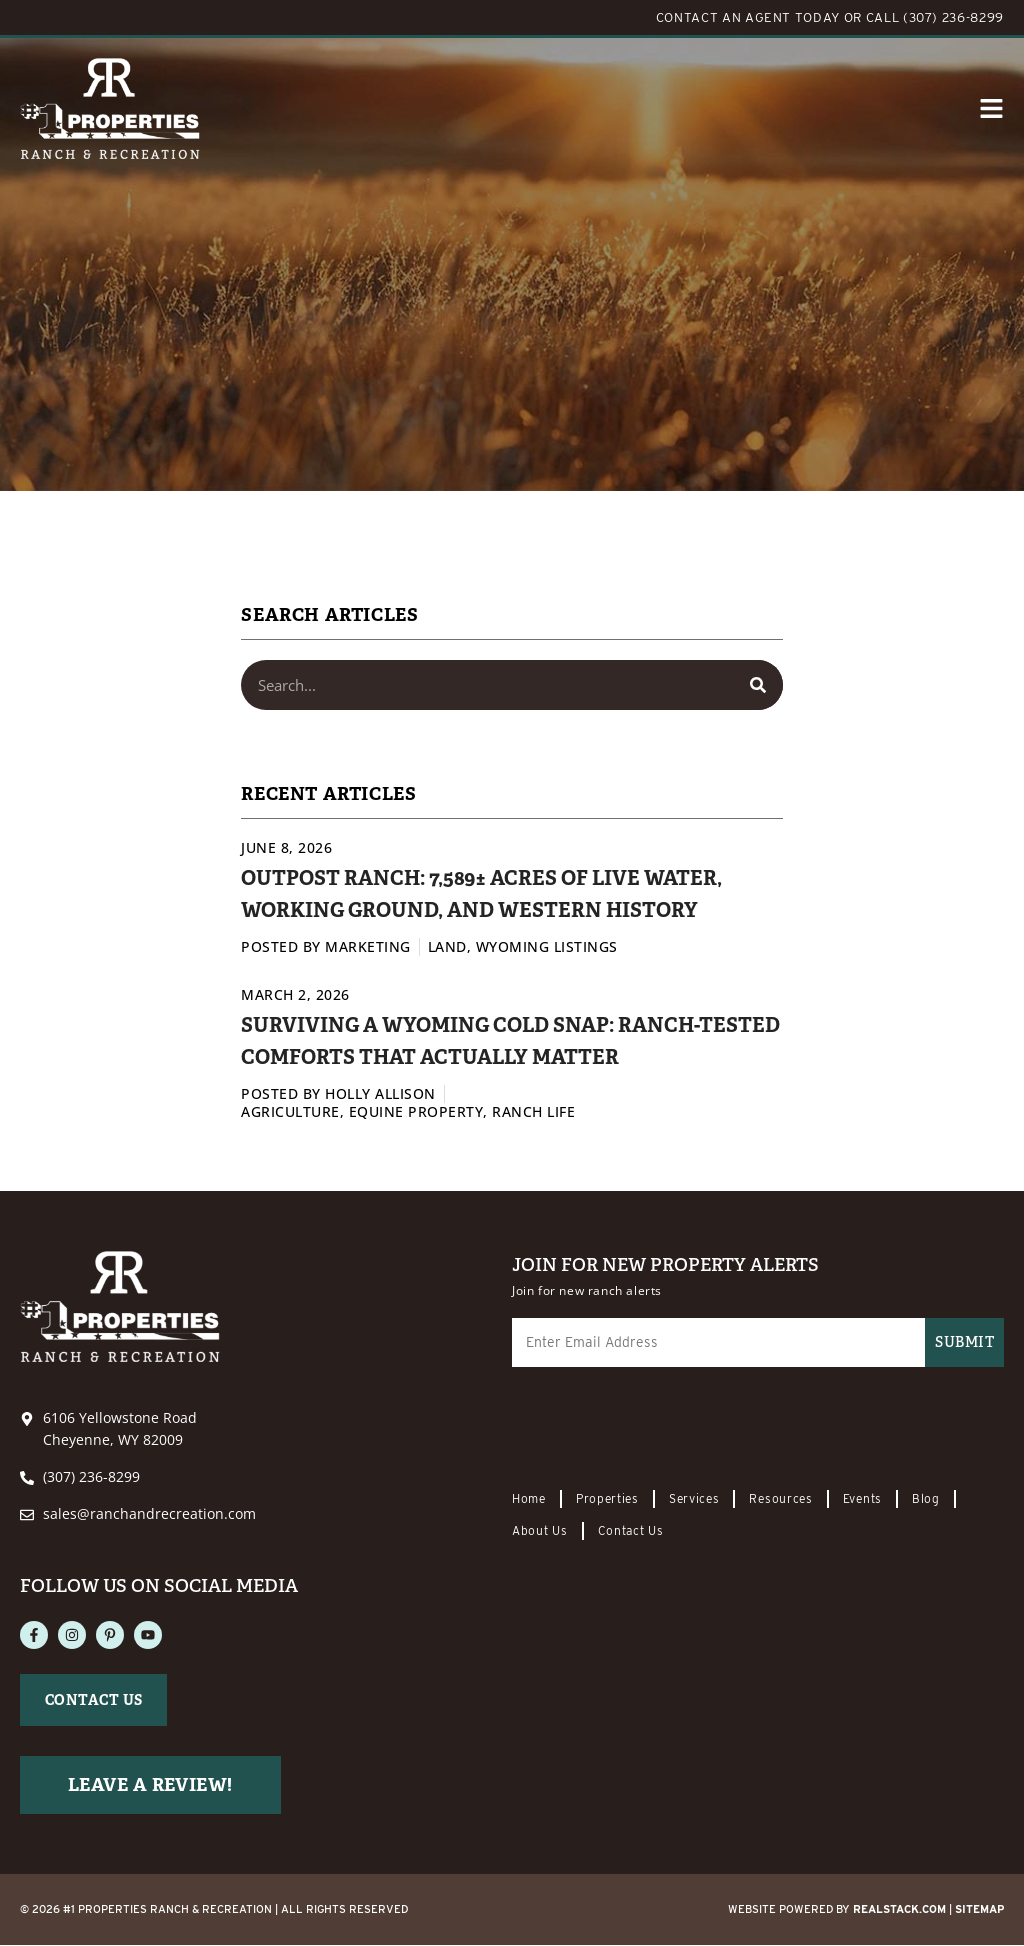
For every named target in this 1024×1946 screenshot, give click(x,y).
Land (447, 946)
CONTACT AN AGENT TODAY (748, 17)
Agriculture (290, 1111)
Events (862, 1499)
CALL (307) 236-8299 (935, 17)
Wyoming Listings (547, 946)
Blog (926, 1499)
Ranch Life (533, 1111)
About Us (540, 1531)
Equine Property (416, 1111)
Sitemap (979, 1910)
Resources (780, 1499)
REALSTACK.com (899, 1910)
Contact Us (631, 1531)
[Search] (758, 685)
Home (529, 1499)
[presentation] (664, 1431)
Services (694, 1499)
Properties (607, 1499)
